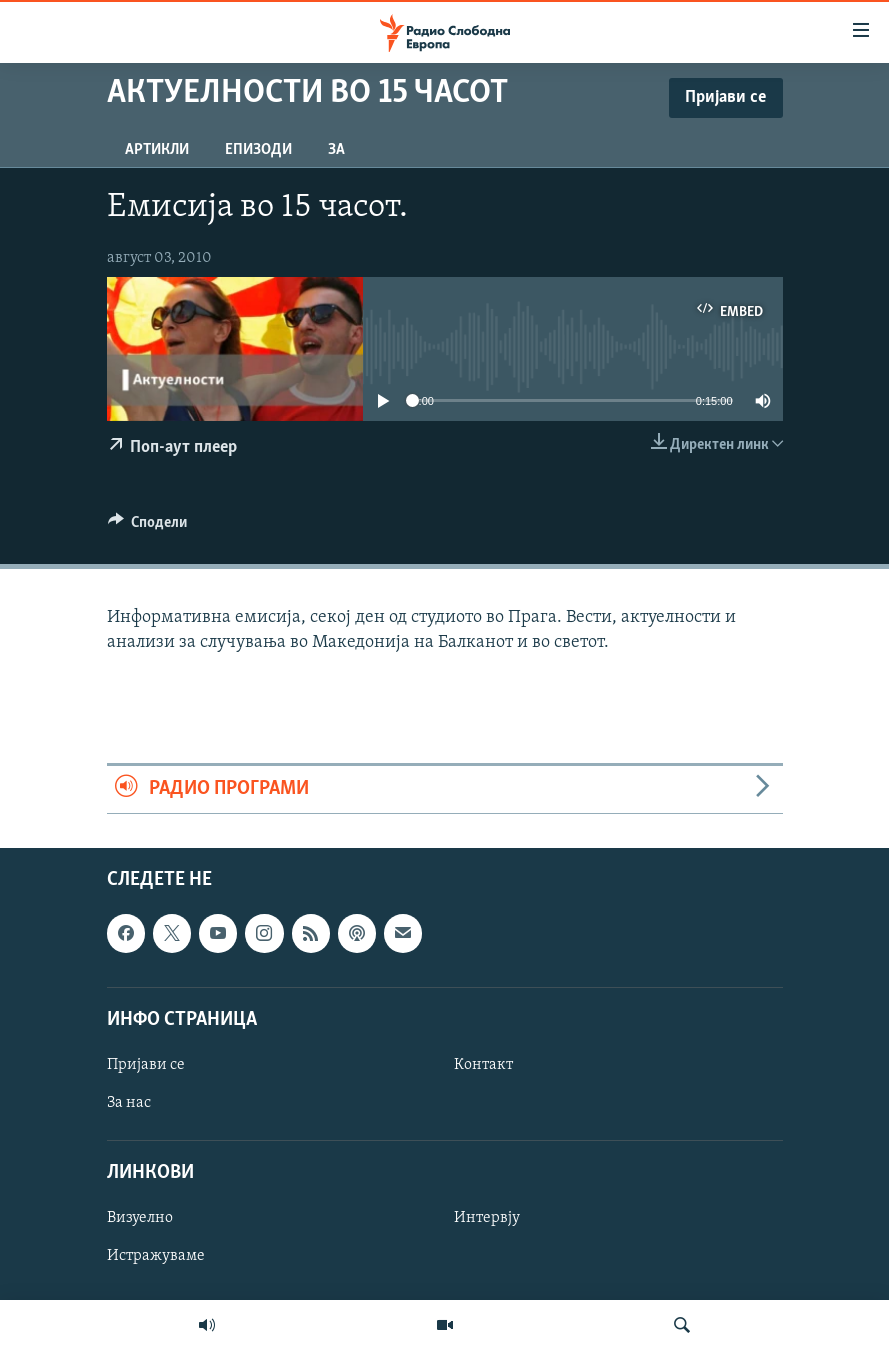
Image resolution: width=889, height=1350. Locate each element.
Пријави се (146, 1065)
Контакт (483, 1065)
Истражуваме (156, 1256)
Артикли (157, 150)
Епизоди (258, 150)
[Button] (148, 527)
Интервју (487, 1218)
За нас (129, 1103)
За (336, 150)
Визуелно (140, 1218)
